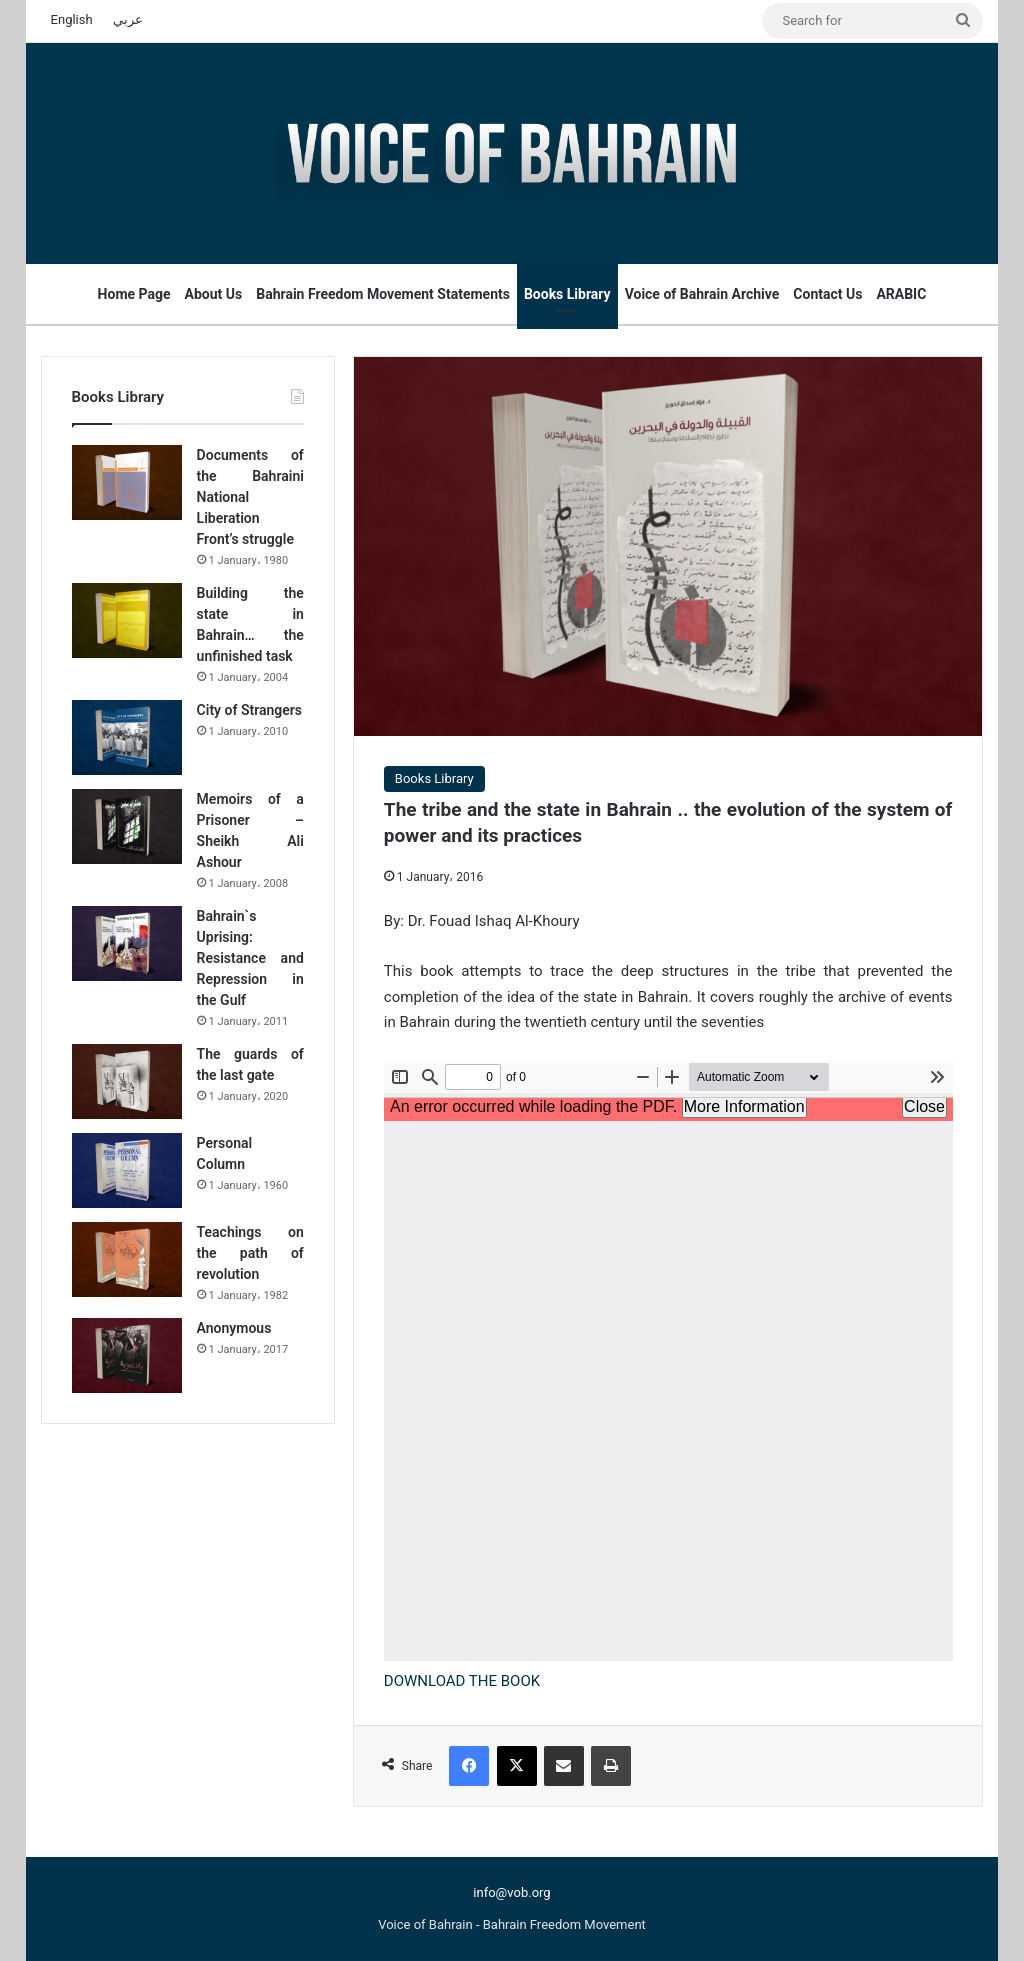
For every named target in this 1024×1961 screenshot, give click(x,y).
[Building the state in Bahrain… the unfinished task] (127, 620)
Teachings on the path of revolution (250, 1253)
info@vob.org (511, 1892)
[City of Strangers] (127, 737)
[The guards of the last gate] (127, 1081)
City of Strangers (249, 710)
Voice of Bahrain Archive (702, 294)
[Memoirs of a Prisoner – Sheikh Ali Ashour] (127, 826)
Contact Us (827, 294)
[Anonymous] (127, 1355)
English (72, 19)
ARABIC (901, 294)
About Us (214, 294)
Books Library (567, 294)
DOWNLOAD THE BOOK (462, 1681)
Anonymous (234, 1328)
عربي (128, 19)
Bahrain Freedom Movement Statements (383, 294)
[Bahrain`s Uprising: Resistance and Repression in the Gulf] (127, 943)
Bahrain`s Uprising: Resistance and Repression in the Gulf (250, 958)
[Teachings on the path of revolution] (127, 1259)
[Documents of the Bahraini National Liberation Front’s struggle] (127, 482)
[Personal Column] (127, 1170)
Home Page (134, 294)
